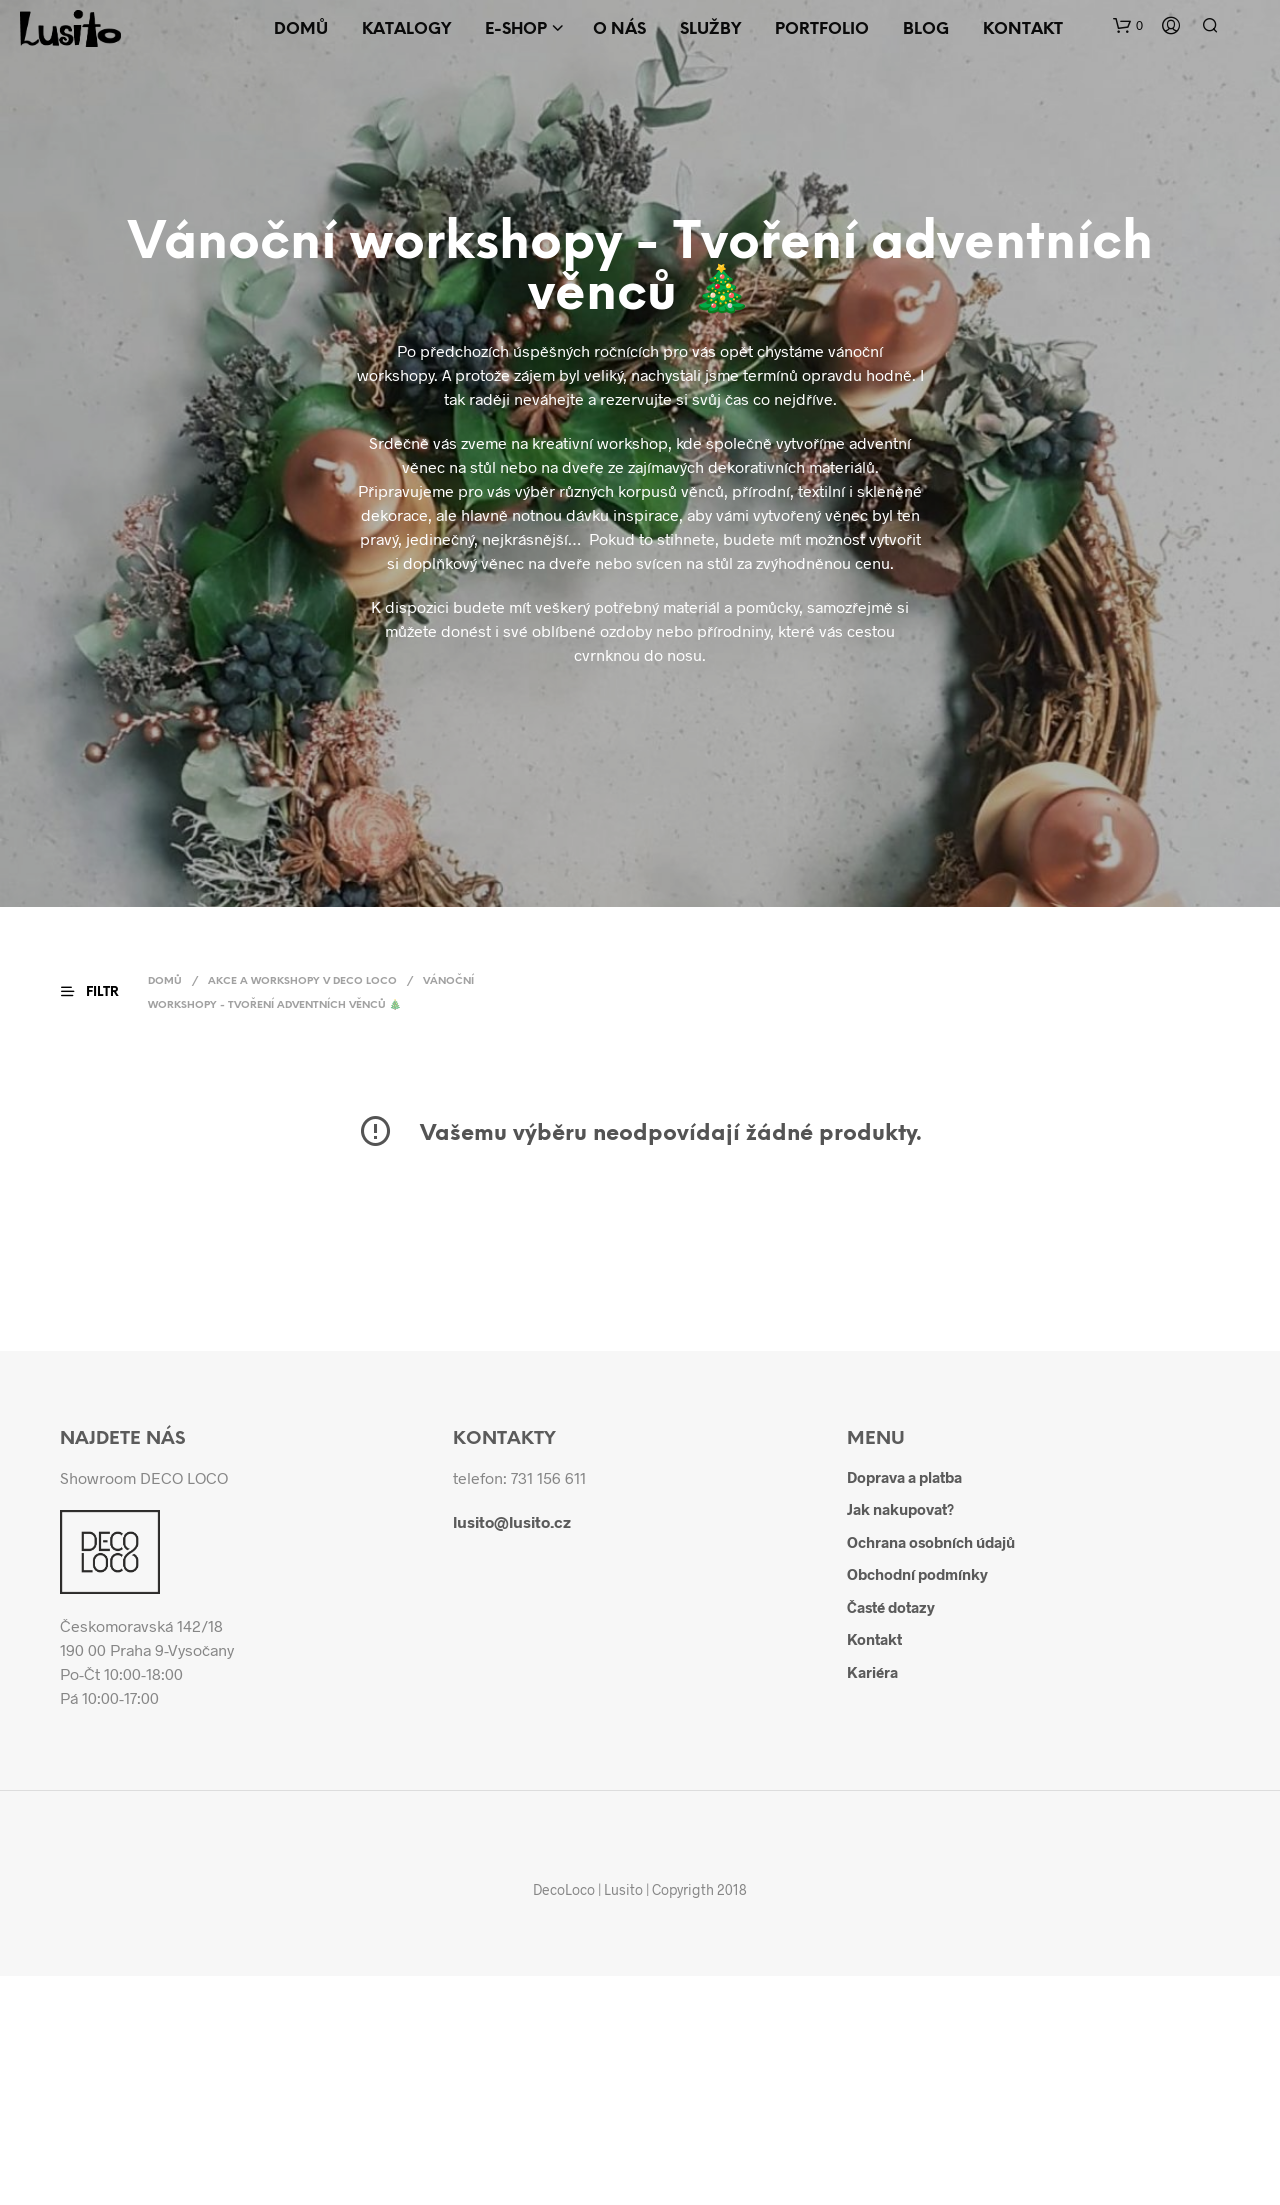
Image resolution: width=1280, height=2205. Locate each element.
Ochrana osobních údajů (931, 1542)
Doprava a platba (904, 1477)
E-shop (516, 29)
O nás (619, 29)
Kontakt (1023, 29)
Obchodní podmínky (917, 1574)
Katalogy (406, 29)
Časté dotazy (891, 1607)
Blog (926, 29)
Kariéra (872, 1672)
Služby (710, 29)
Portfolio (822, 29)
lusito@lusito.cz (512, 1521)
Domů (301, 29)
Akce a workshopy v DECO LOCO (302, 981)
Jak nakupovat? (900, 1509)
